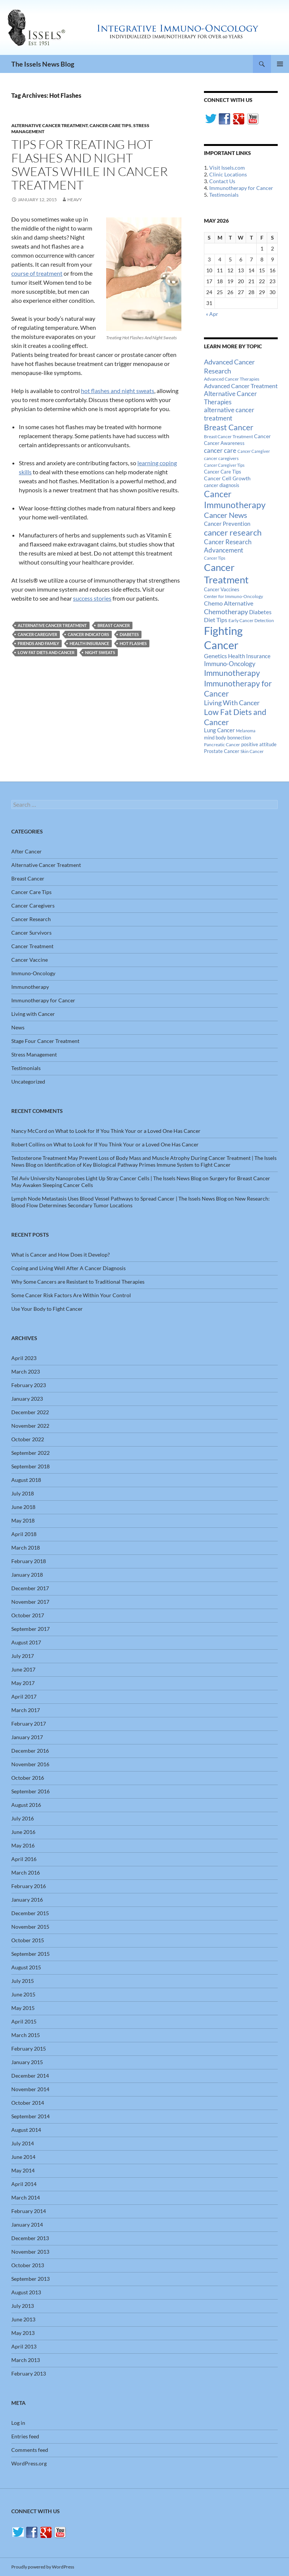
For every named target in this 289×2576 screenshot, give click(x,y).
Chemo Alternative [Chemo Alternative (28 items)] (228, 603)
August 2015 (26, 1967)
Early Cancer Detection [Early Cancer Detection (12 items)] (251, 620)
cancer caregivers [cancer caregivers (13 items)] (221, 458)
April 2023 (24, 1358)
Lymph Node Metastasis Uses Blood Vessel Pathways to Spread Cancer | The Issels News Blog (119, 1198)
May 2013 (23, 2333)
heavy (74, 199)
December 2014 (30, 2075)
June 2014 (23, 2157)
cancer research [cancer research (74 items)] (233, 532)
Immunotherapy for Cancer (241, 188)
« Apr (212, 314)
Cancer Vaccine (29, 959)
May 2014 (23, 2170)
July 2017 (22, 1656)
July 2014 (22, 2143)
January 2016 (27, 1899)
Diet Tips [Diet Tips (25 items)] (215, 619)
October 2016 (27, 1778)
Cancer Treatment (32, 946)
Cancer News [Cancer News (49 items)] (225, 515)
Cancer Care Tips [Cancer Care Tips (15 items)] (222, 472)
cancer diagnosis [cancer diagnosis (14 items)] (221, 485)
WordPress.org (29, 2463)
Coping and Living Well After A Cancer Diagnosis (68, 1268)
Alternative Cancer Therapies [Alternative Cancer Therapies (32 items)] (230, 398)
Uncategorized (28, 1081)
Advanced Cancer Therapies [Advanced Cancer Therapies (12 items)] (231, 378)
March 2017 (25, 1710)
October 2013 (27, 2265)
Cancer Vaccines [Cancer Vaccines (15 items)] (221, 589)
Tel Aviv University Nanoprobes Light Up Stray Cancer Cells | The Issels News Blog (106, 1178)
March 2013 (25, 2360)
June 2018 (23, 1507)
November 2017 (30, 1601)
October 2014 (27, 2102)
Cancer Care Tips (110, 125)
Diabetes (129, 634)
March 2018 (25, 1547)
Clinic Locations (228, 174)
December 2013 (30, 2238)
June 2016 (23, 1832)
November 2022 (30, 1425)
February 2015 (28, 2048)
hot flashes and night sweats (117, 390)
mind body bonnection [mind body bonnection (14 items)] (227, 738)
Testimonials (224, 194)
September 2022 (30, 1453)
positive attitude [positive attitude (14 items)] (259, 744)
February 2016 (28, 1886)
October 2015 (27, 1940)
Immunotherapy (30, 987)
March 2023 (25, 1371)
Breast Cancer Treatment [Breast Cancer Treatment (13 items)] (228, 436)
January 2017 (27, 1737)
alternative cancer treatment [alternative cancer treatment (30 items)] (229, 414)
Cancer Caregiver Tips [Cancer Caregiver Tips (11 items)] (224, 465)
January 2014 (27, 2224)
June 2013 (23, 2319)
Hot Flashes (133, 643)
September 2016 (30, 1791)
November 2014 (30, 2089)
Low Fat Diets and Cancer (46, 652)
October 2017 (27, 1615)
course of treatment (36, 273)
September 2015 (30, 1954)
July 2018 (22, 1493)
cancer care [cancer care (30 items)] (220, 450)
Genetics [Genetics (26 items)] (215, 655)
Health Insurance (89, 643)
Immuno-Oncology (33, 973)
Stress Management (34, 1054)
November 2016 (30, 1764)
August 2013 (26, 2292)
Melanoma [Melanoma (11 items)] (246, 730)
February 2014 (28, 2211)
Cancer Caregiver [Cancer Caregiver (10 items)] (253, 451)
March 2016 (25, 1872)
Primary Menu (280, 64)
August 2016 (26, 1805)
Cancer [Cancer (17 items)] (262, 436)
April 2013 (24, 2346)
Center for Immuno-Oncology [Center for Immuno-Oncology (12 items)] (233, 596)
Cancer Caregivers (33, 905)
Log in (18, 2423)
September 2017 (30, 1629)
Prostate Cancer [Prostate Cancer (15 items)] (221, 751)
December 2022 (30, 1412)
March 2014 (25, 2197)
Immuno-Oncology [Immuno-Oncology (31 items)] (230, 664)
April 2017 (24, 1696)
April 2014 (24, 2184)
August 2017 (26, 1642)
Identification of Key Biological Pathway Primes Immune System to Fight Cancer (137, 1164)
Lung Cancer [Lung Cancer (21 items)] (219, 730)
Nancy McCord (29, 1131)
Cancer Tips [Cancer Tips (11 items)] (214, 558)
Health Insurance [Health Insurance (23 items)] (249, 656)
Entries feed (25, 2436)
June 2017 (23, 1669)
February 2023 (28, 1385)
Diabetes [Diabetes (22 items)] (260, 612)
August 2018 (26, 1480)
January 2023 (27, 1398)
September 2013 (30, 2278)
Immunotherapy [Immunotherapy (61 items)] (232, 672)
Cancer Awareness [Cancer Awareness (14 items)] (224, 443)
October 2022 (27, 1439)
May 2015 (23, 2008)
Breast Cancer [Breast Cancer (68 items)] (228, 427)
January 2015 (27, 2062)
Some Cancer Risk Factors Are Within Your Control (71, 1295)
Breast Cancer (113, 625)
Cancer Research (31, 919)
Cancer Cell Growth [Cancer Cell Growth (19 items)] (227, 478)
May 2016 (23, 1845)
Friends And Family (38, 643)
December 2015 (30, 1913)
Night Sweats (100, 652)
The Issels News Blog (42, 64)
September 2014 (30, 2116)
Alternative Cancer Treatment (49, 125)
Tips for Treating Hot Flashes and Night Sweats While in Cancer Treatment (89, 165)
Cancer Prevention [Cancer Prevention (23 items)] (227, 523)
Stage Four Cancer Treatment (45, 1041)
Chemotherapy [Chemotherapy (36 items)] (226, 611)
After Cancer (26, 851)
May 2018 (23, 1520)
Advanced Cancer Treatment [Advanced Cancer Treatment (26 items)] (241, 385)
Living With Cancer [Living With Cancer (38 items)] (232, 702)
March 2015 (25, 2035)
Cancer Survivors (31, 932)
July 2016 (22, 1818)
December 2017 (30, 1588)
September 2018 (30, 1466)
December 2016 (30, 1750)
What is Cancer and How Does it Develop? (60, 1254)
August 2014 (26, 2130)
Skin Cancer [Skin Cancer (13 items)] (252, 751)
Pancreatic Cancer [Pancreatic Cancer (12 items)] (222, 744)
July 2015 (22, 1981)
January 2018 (27, 1574)
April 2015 (24, 2021)
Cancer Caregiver (37, 634)
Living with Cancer (33, 1014)
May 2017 (23, 1683)
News (17, 1027)
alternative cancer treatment (52, 625)
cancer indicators (88, 634)
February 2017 (28, 1723)
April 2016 (24, 1859)
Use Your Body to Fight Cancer (47, 1308)
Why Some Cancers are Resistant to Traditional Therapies (77, 1281)
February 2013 (28, 2373)
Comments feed (29, 2450)
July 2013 (22, 2306)
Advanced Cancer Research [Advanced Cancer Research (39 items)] (229, 366)
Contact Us (222, 181)
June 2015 (23, 1994)
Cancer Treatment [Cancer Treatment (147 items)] (226, 573)
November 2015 (30, 1926)
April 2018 (24, 1534)
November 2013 (30, 2251)
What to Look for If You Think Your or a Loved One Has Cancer (128, 1131)
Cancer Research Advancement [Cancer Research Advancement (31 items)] (227, 546)
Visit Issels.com (227, 167)
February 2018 (28, 1561)
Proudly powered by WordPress (42, 2567)
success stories (92, 598)
